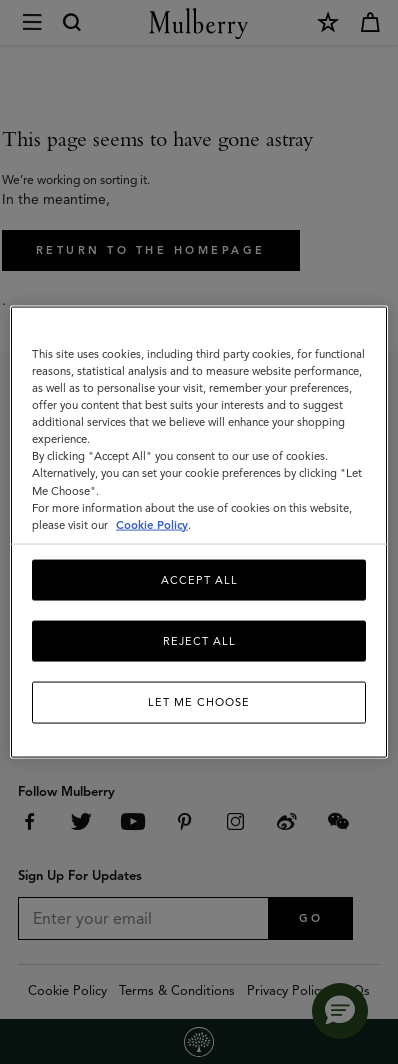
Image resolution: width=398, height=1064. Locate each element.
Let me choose (199, 702)
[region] (199, 532)
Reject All (199, 641)
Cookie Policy (152, 524)
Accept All (199, 579)
